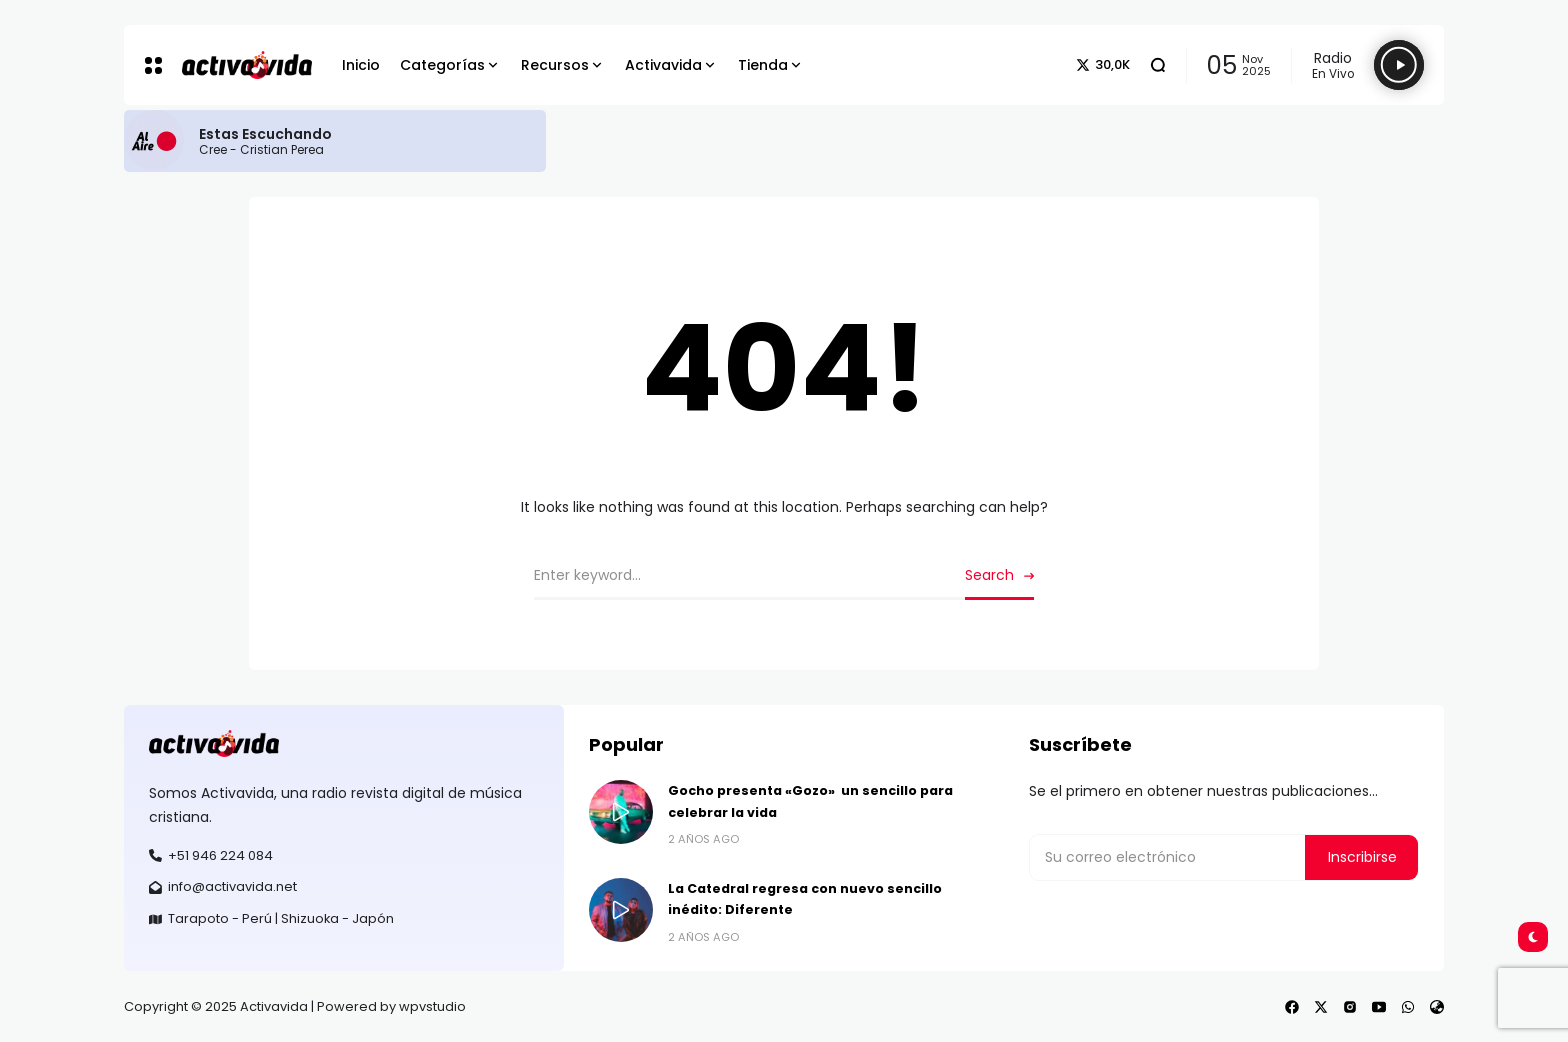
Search (989, 575)
